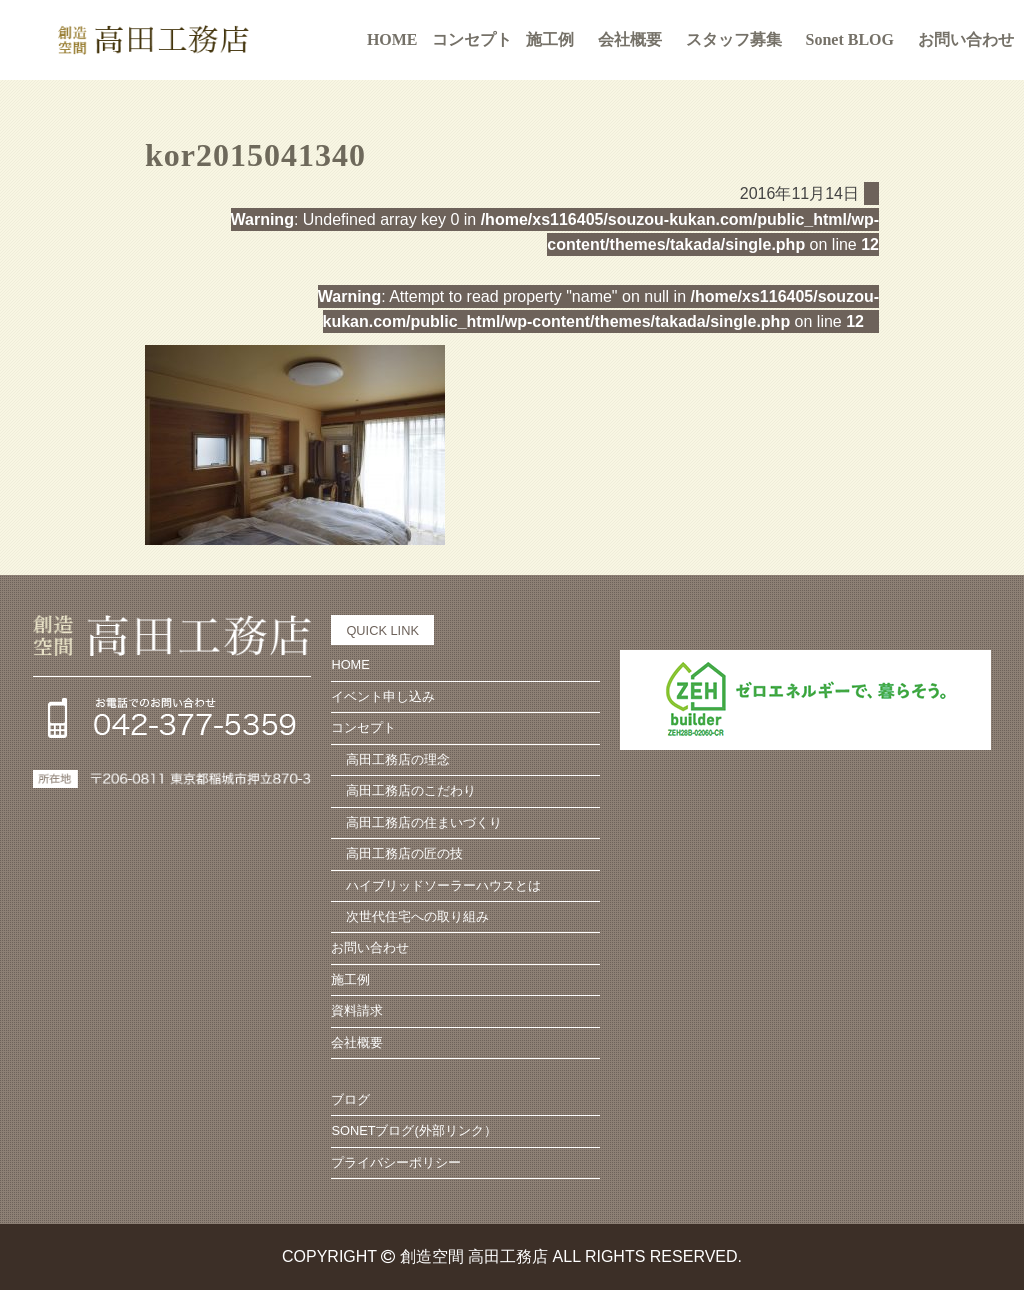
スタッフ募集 (734, 39)
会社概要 (630, 39)
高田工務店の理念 (398, 759)
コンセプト (363, 727)
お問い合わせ (966, 39)
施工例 (550, 39)
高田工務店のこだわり (411, 790)
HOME (392, 39)
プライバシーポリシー (396, 1162)
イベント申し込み (383, 696)
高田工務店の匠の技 (404, 853)
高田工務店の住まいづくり (424, 822)
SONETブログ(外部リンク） (413, 1130)
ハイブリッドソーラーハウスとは (443, 885)
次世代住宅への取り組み (417, 916)
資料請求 (357, 1010)
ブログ (350, 1099)
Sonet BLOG (850, 39)
